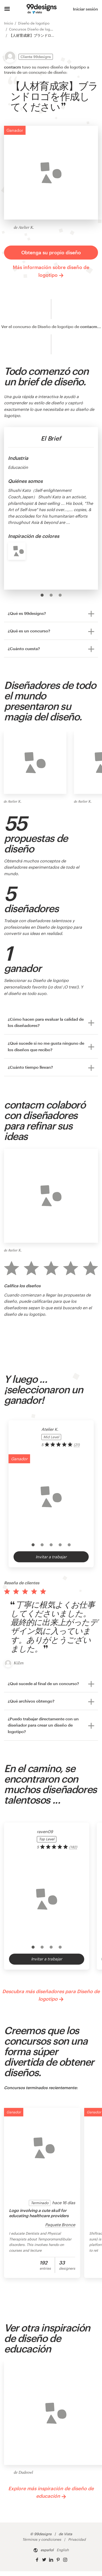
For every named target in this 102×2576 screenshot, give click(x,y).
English (63, 2550)
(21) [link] (77, 1445)
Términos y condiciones (41, 2539)
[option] (42, 595)
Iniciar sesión (85, 9)
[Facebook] (37, 2559)
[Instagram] (65, 2559)
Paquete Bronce (60, 2224)
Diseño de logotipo (33, 23)
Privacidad (77, 2539)
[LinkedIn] (51, 2559)
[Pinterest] (58, 2559)
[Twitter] (44, 2559)
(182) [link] (73, 1847)
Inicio (8, 23)
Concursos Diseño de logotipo (34, 29)
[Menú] (7, 9)
